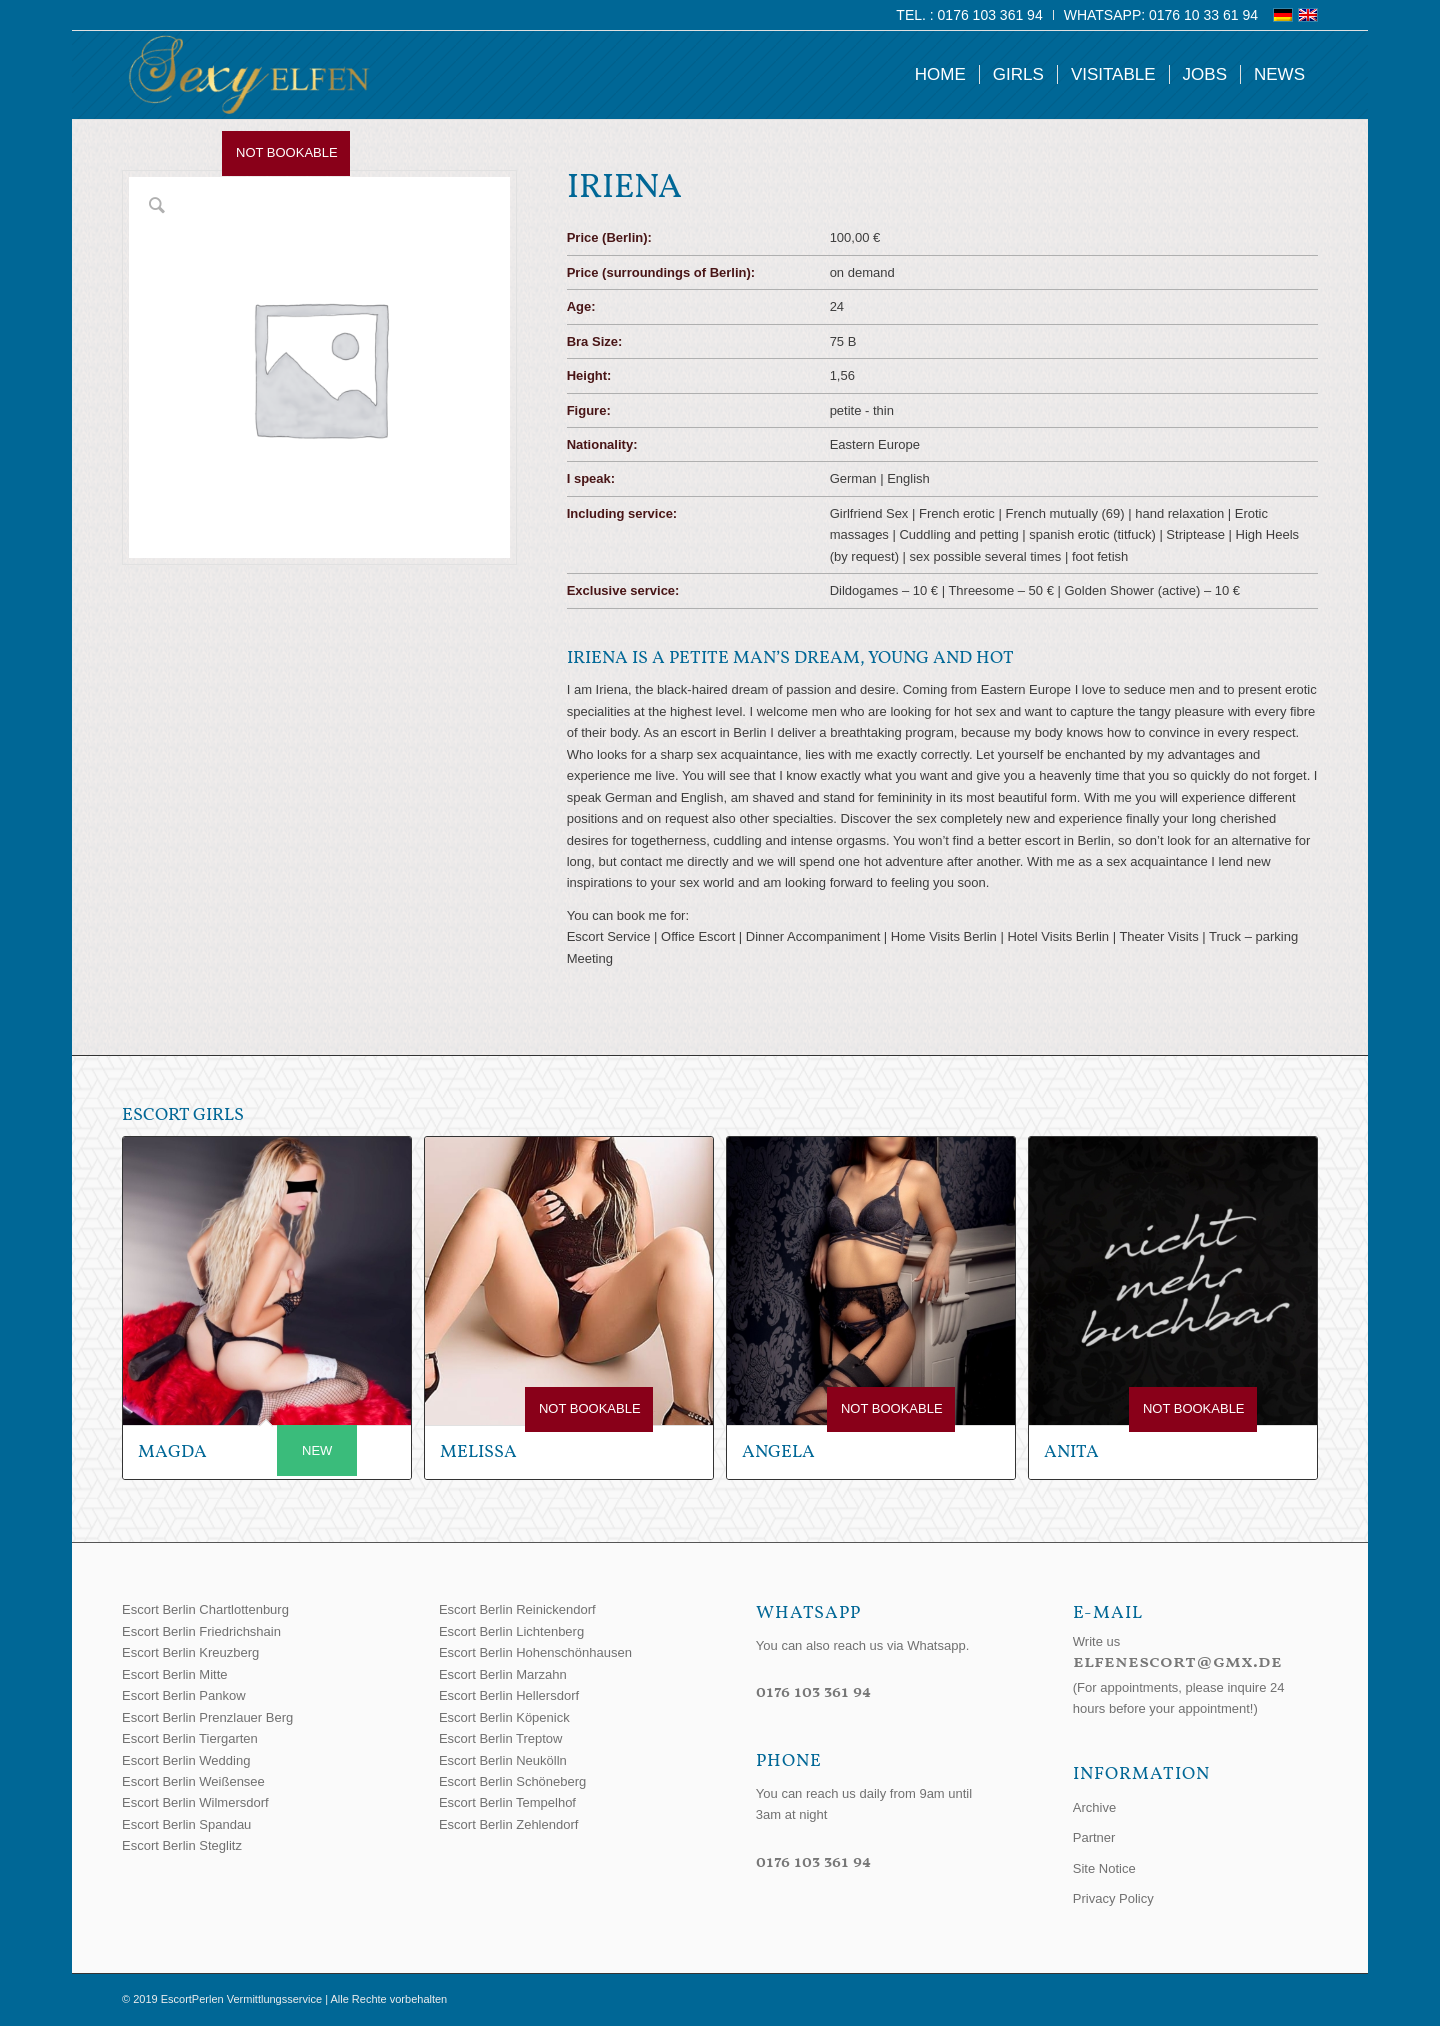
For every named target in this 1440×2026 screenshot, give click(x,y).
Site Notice (1104, 1868)
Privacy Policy (1113, 1898)
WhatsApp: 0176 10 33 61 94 (1161, 15)
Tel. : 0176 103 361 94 (969, 15)
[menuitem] (969, 15)
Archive (1094, 1807)
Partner (1094, 1837)
